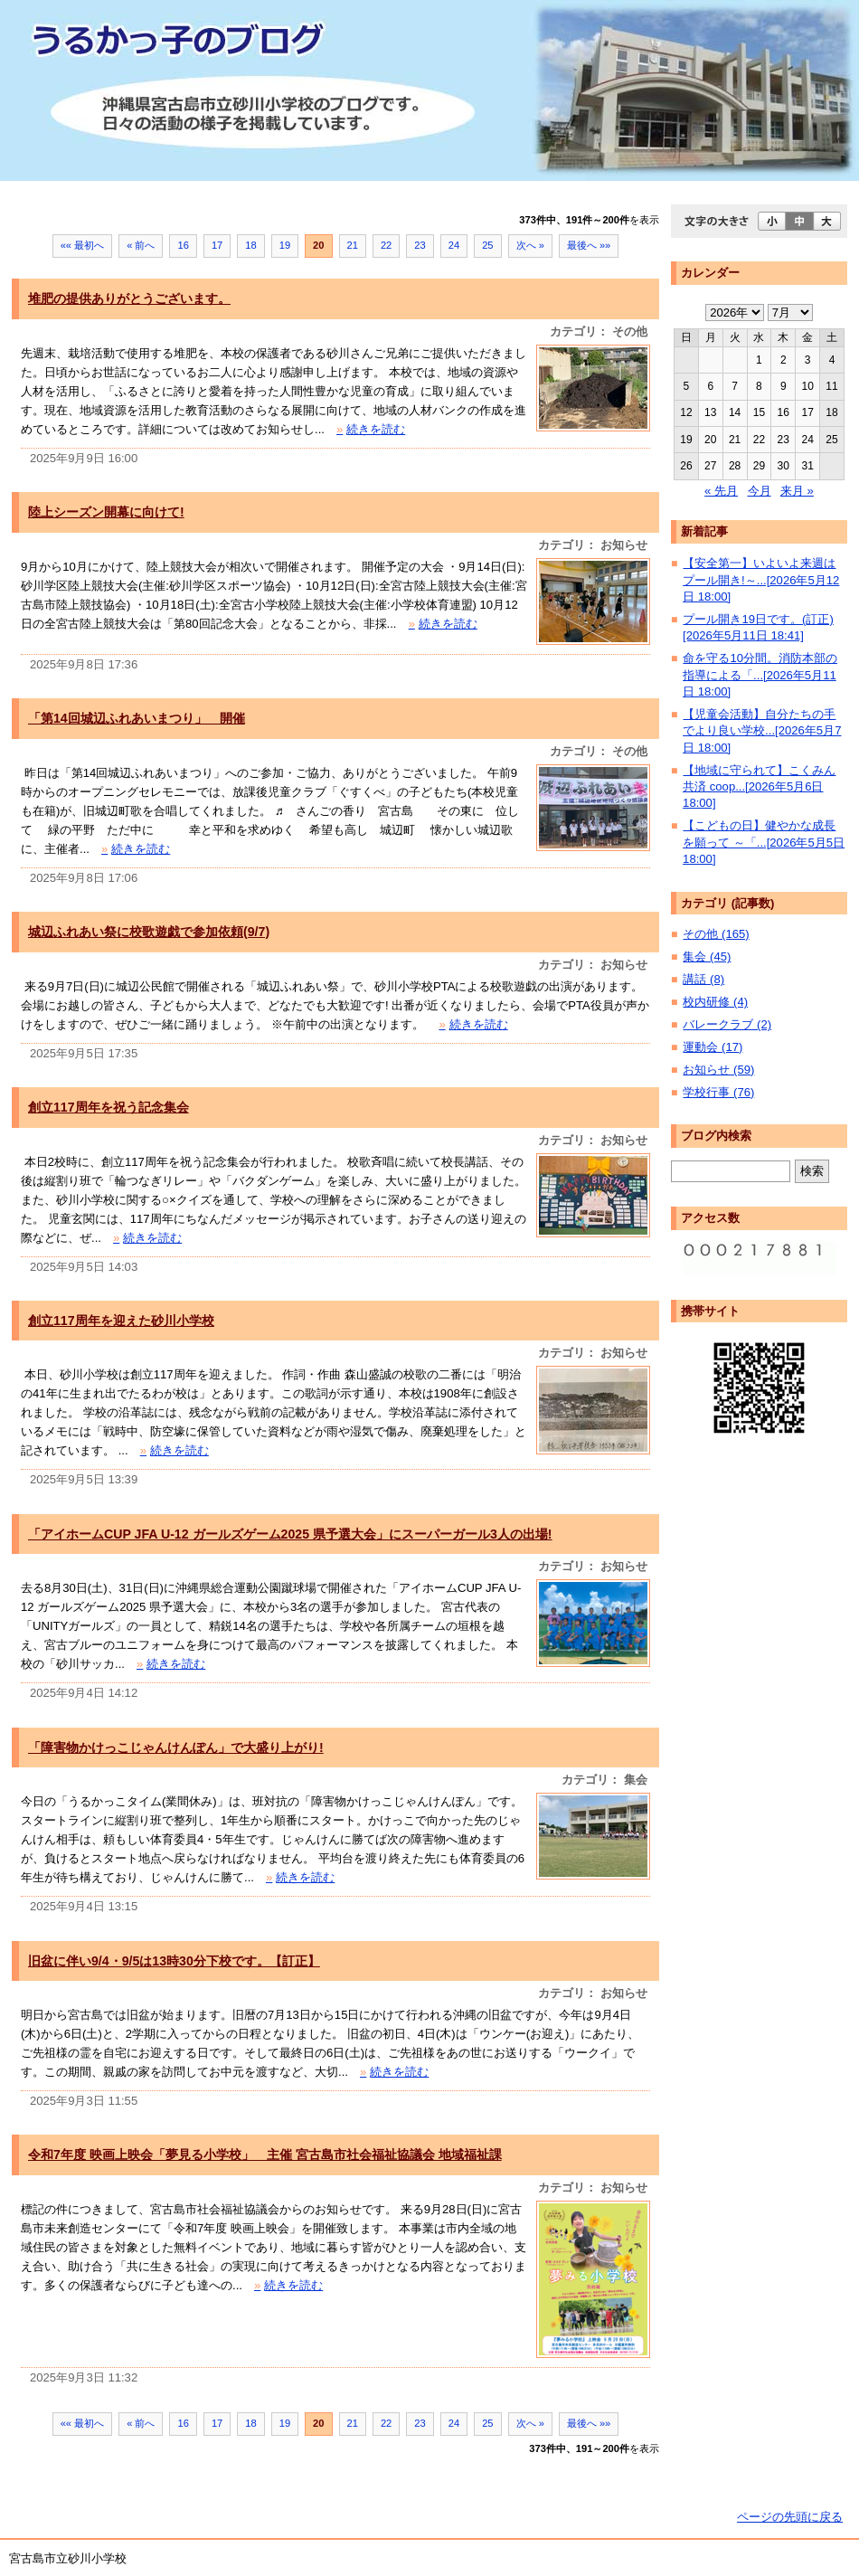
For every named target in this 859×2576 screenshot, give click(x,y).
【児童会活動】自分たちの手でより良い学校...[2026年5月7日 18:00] (762, 730)
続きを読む (370, 429)
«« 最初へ (83, 245)
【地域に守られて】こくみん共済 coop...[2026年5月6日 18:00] (759, 786)
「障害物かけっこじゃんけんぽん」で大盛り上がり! (176, 1747)
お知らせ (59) (718, 1069)
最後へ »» (589, 245)
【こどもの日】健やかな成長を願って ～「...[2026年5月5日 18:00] (764, 842)
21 (352, 245)
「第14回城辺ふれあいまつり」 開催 (136, 718)
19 (284, 245)
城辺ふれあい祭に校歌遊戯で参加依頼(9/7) (148, 931)
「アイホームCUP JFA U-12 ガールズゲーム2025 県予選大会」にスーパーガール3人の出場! (290, 1534)
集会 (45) (707, 956)
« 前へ (141, 245)
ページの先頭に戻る (790, 2517)
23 (419, 245)
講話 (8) (703, 979)
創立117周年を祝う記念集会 (108, 1107)
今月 (759, 490)
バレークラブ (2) (727, 1024)
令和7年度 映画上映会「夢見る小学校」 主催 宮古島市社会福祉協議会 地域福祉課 (265, 2154)
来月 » (797, 490)
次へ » (530, 245)
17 (217, 245)
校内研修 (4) (715, 1002)
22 (386, 245)
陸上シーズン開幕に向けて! (106, 512)
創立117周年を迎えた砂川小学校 (121, 1320)
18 (250, 245)
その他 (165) (716, 934)
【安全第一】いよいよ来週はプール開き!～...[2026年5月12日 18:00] (761, 579)
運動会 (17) (712, 1047)
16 (182, 245)
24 (453, 245)
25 (487, 245)
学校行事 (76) (718, 1092)
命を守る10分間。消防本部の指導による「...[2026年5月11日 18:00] (760, 674)
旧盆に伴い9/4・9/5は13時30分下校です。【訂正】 (174, 1961)
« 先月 (721, 490)
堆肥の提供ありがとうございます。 (129, 298)
